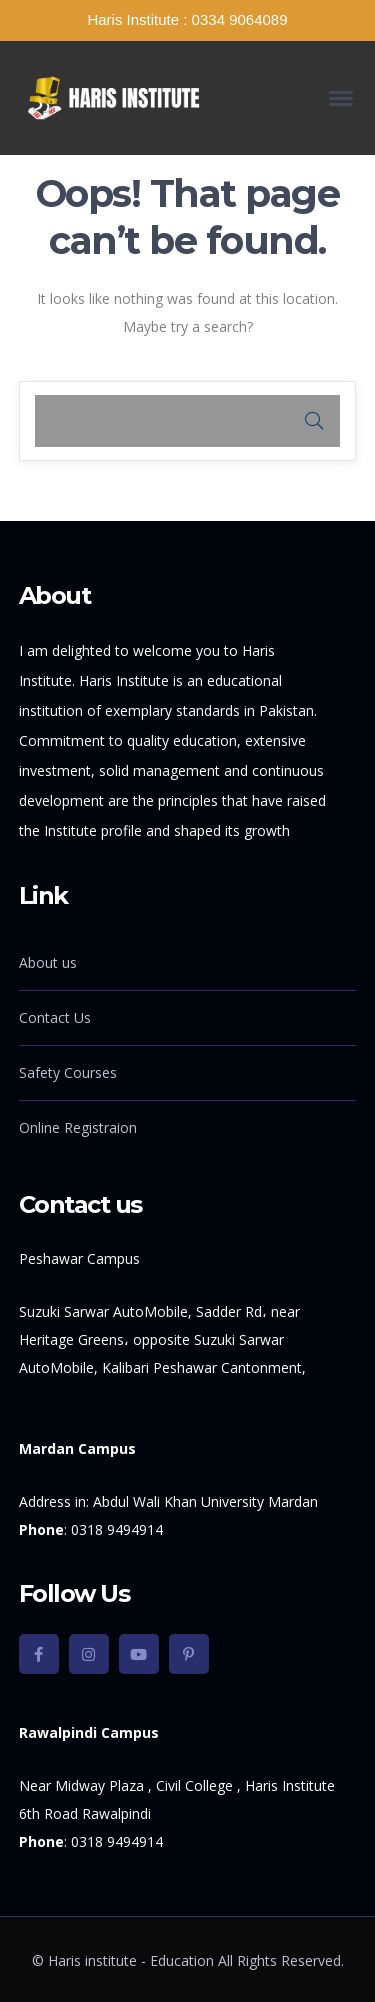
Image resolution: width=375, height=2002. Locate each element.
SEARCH (314, 421)
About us (48, 962)
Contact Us (55, 1017)
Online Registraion (78, 1127)
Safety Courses (68, 1072)
